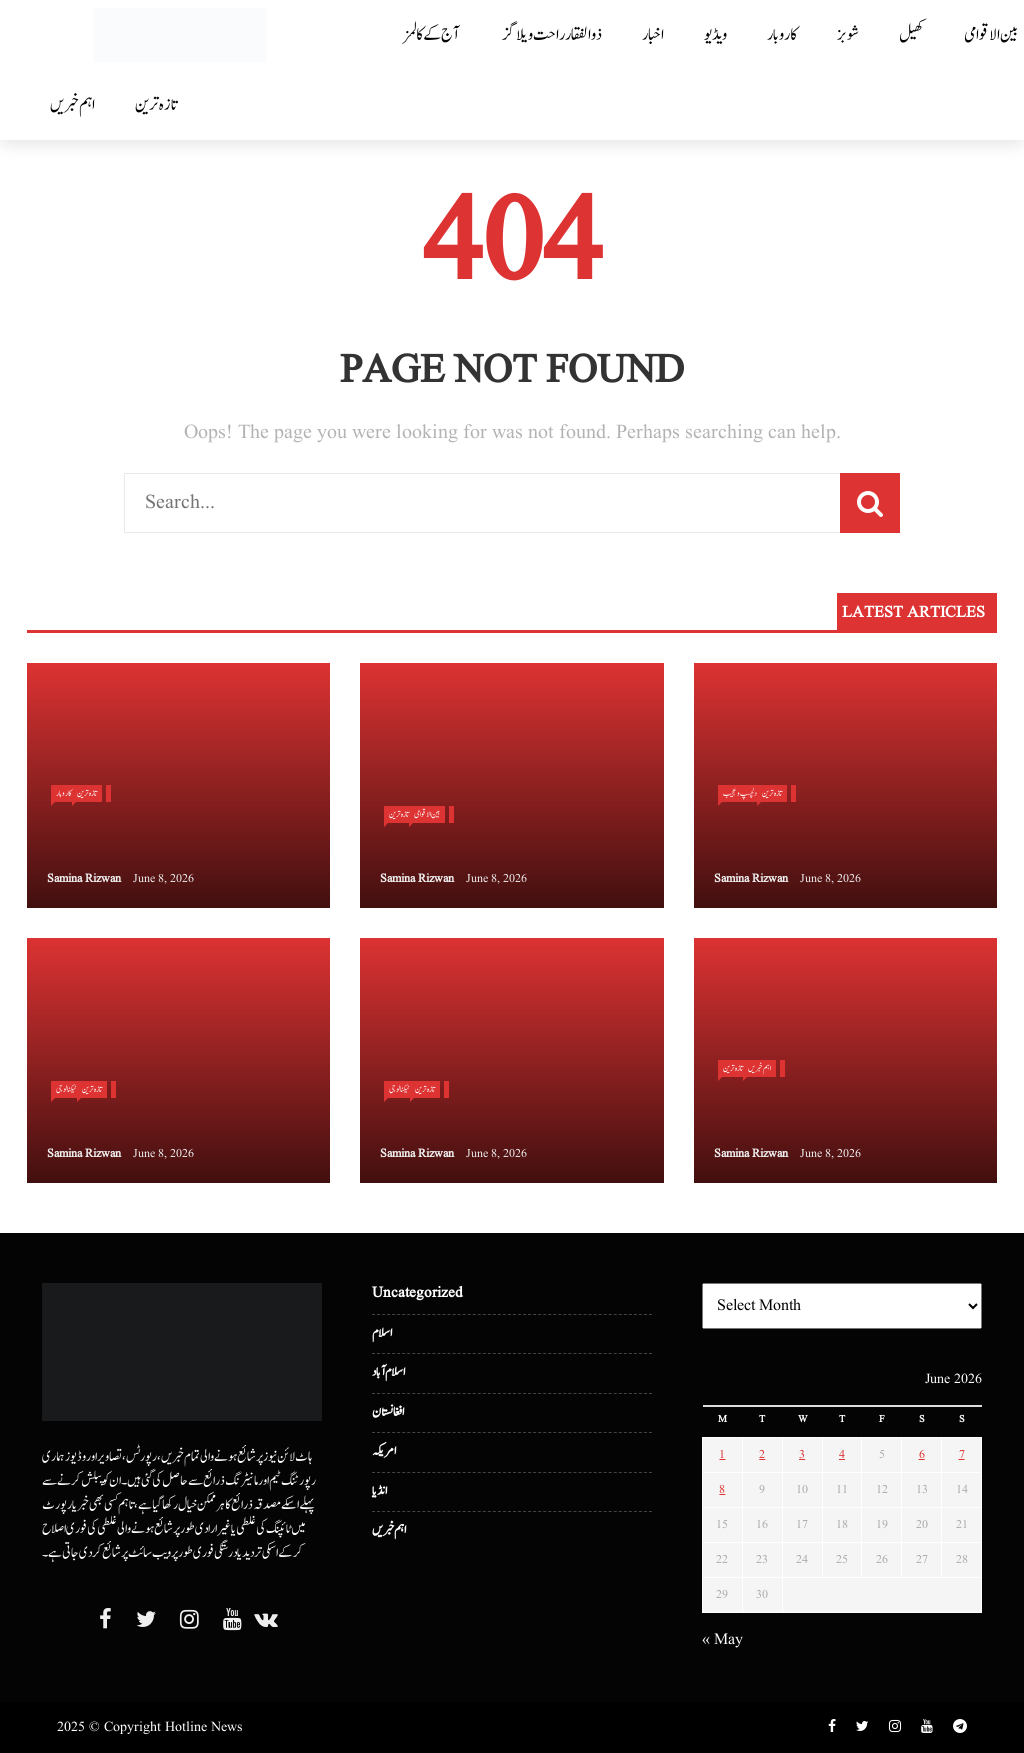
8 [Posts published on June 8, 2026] (722, 1489)
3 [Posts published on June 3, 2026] (802, 1454)
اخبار (653, 35)
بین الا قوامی (427, 814)
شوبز (848, 35)
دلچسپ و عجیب (740, 793)
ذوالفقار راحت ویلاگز (552, 35)
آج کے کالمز (431, 35)
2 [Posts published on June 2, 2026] (762, 1454)
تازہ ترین (156, 105)
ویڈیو (715, 35)
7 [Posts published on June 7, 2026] (962, 1454)
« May (722, 1640)
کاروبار (782, 35)
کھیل (911, 35)
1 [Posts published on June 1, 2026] (722, 1454)
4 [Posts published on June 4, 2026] (842, 1454)
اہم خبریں (72, 105)
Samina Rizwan (84, 878)
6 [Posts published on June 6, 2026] (922, 1454)
